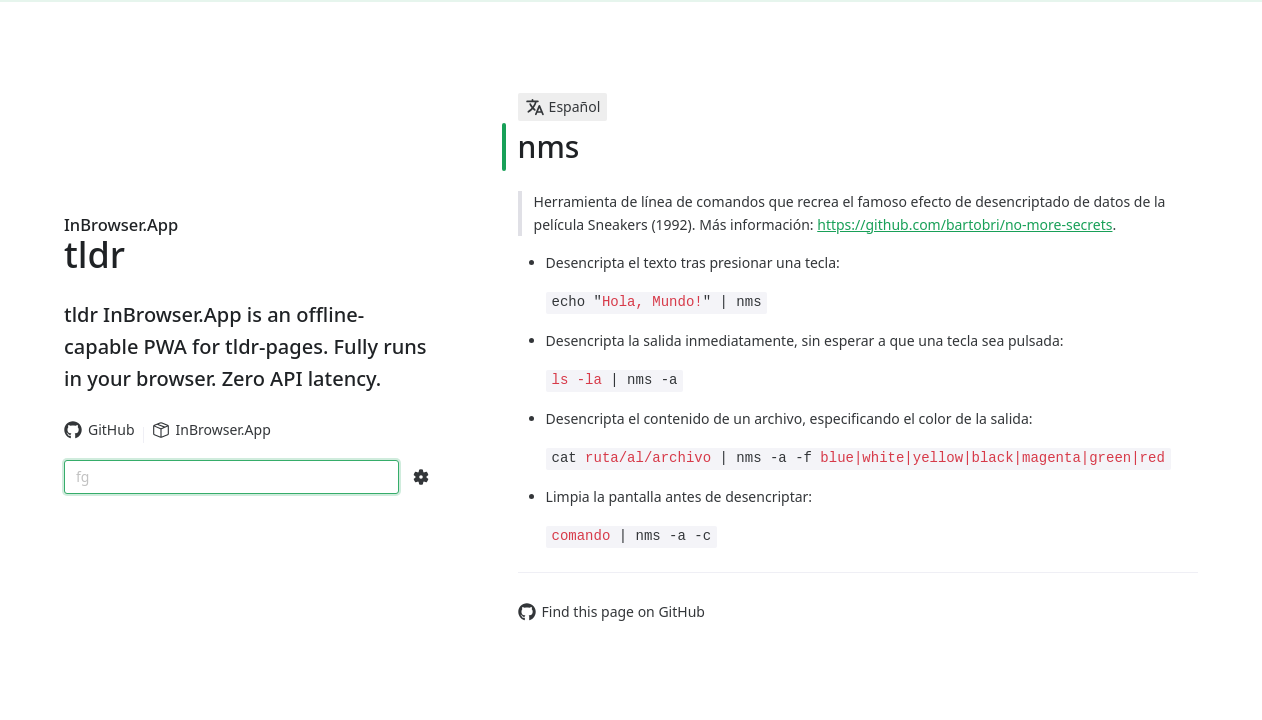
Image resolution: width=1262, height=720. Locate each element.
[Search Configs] (421, 477)
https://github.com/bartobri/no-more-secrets (964, 224)
